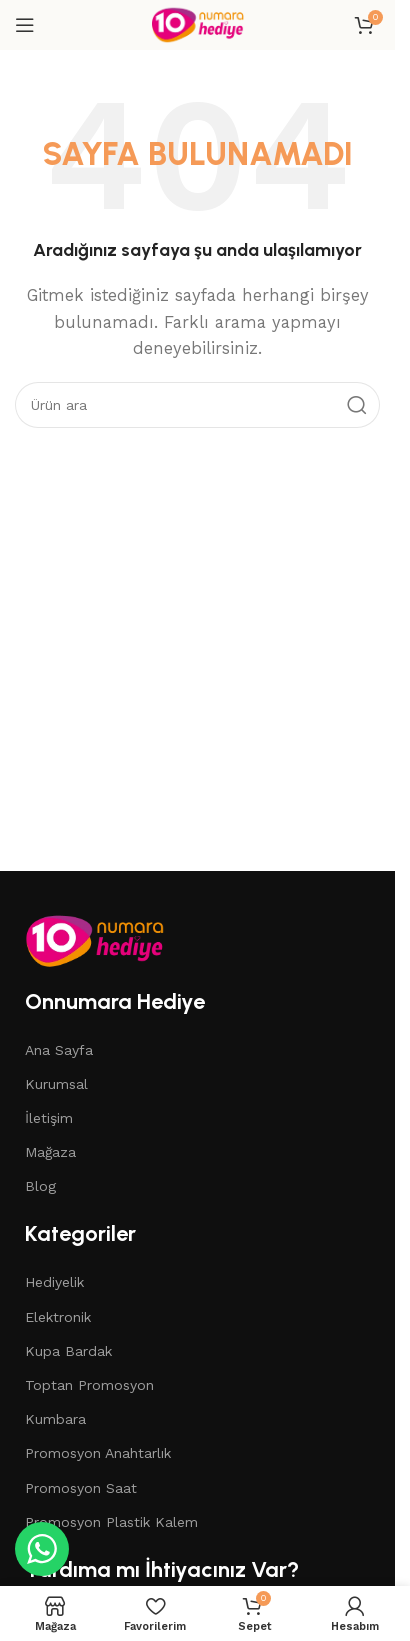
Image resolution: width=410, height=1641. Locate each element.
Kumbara (55, 1419)
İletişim (49, 1118)
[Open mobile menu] (25, 25)
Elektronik (58, 1317)
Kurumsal (56, 1084)
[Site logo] (197, 24)
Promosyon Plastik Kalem (111, 1522)
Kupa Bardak (68, 1351)
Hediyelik (54, 1282)
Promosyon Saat (81, 1488)
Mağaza (50, 1152)
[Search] (197, 405)
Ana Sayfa (59, 1050)
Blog (40, 1186)
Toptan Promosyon (89, 1385)
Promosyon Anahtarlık (98, 1453)
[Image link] (94, 939)
